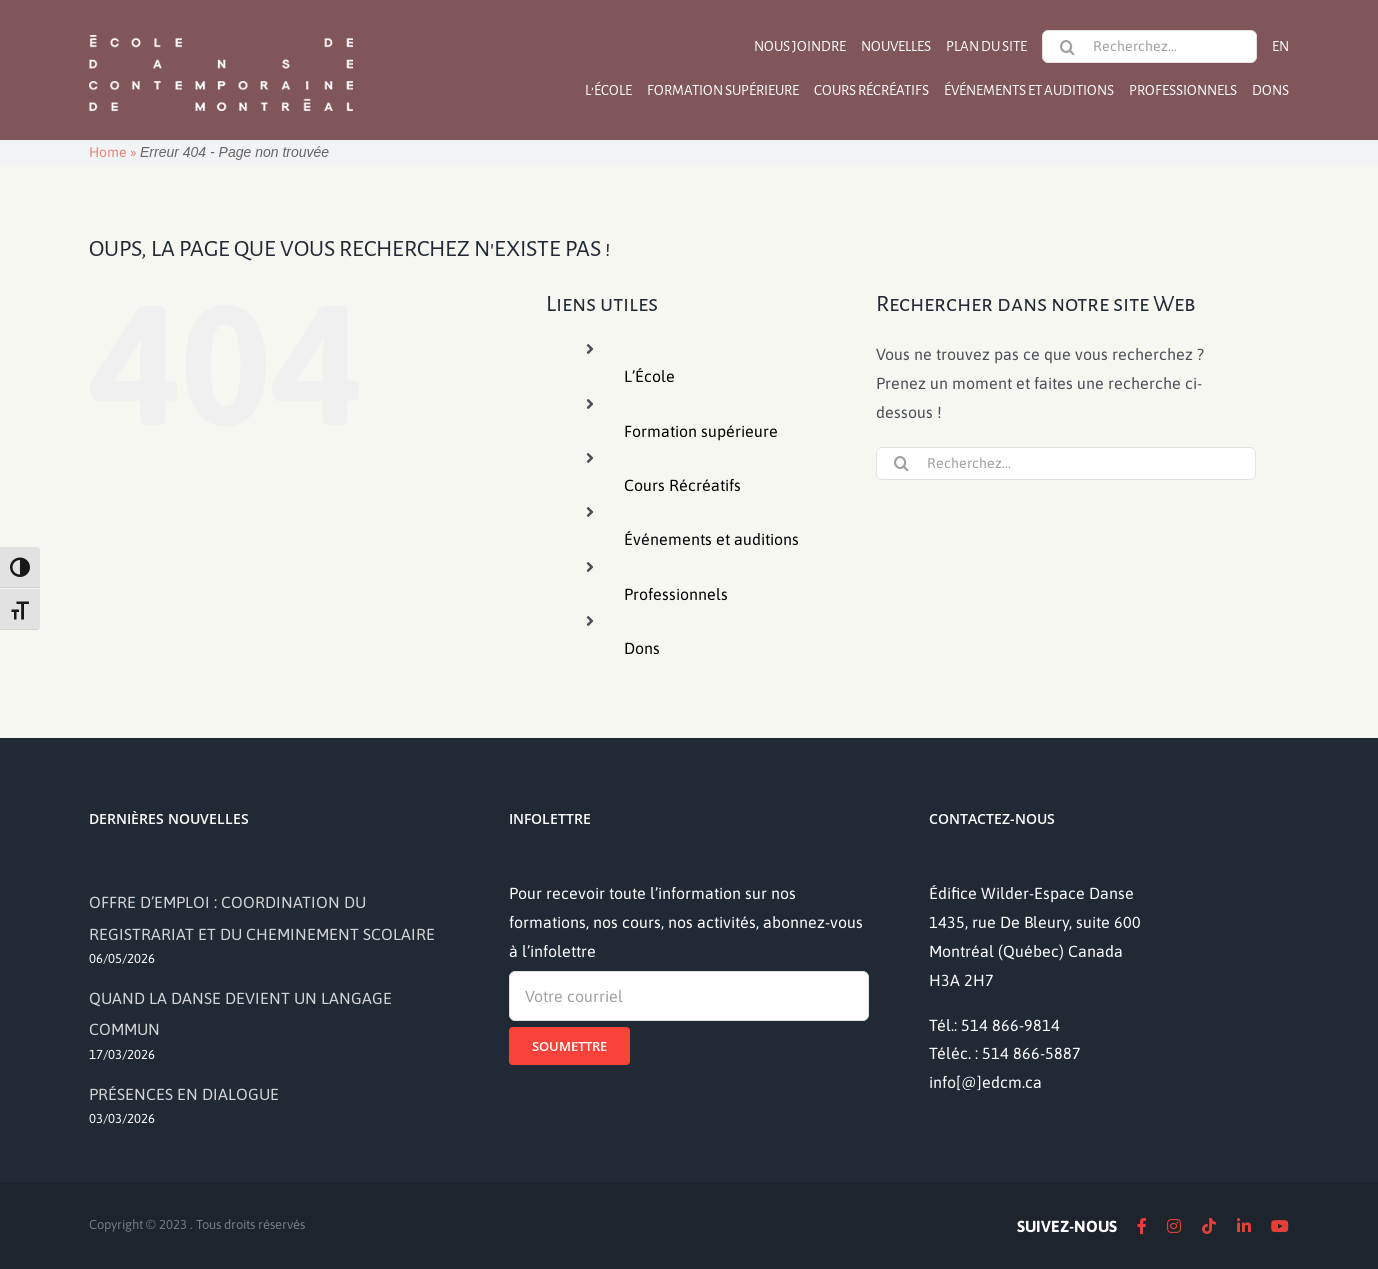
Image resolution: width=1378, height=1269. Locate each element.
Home (108, 152)
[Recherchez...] (1149, 46)
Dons (642, 648)
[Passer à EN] (1280, 46)
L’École (649, 376)
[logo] (221, 33)
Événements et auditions (711, 539)
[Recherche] (1067, 47)
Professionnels (676, 594)
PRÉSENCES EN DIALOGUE (184, 1094)
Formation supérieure (701, 431)
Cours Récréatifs (682, 485)
